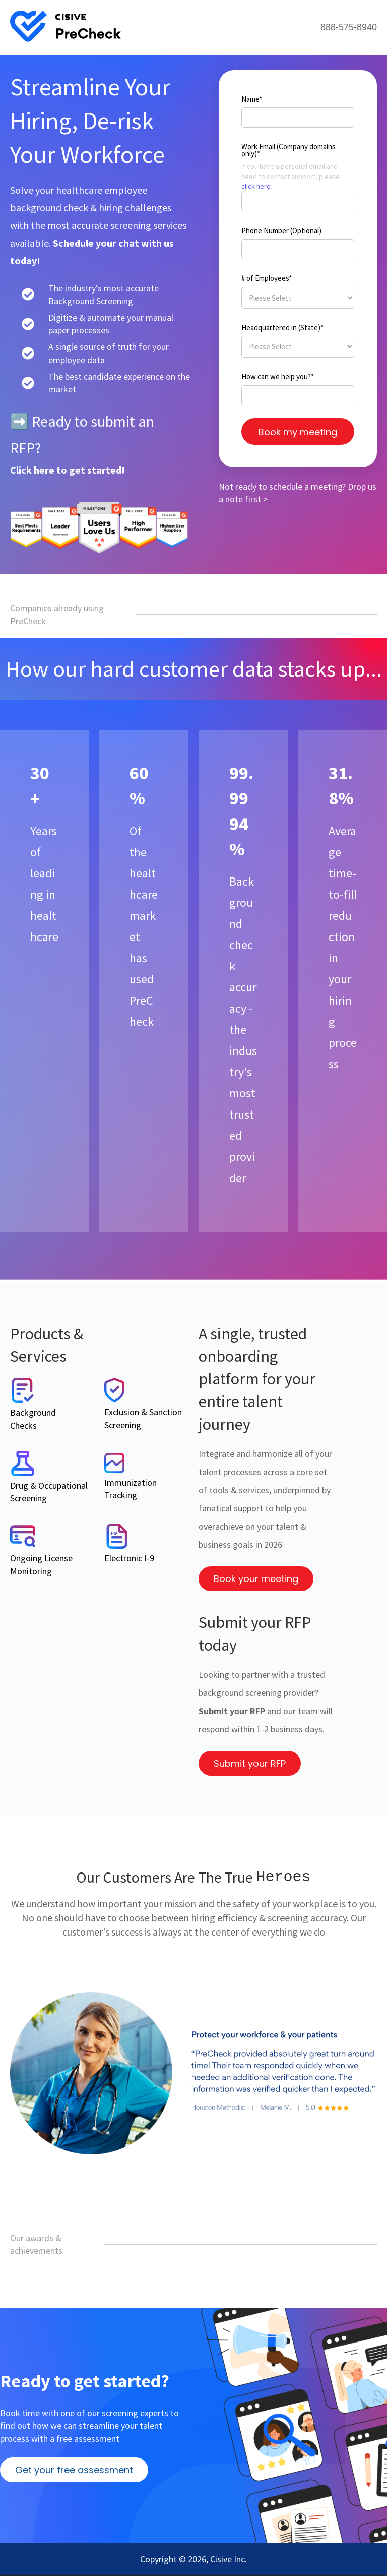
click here (256, 186)
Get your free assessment (74, 2470)
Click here (33, 469)
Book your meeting (256, 1578)
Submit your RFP (250, 1763)
